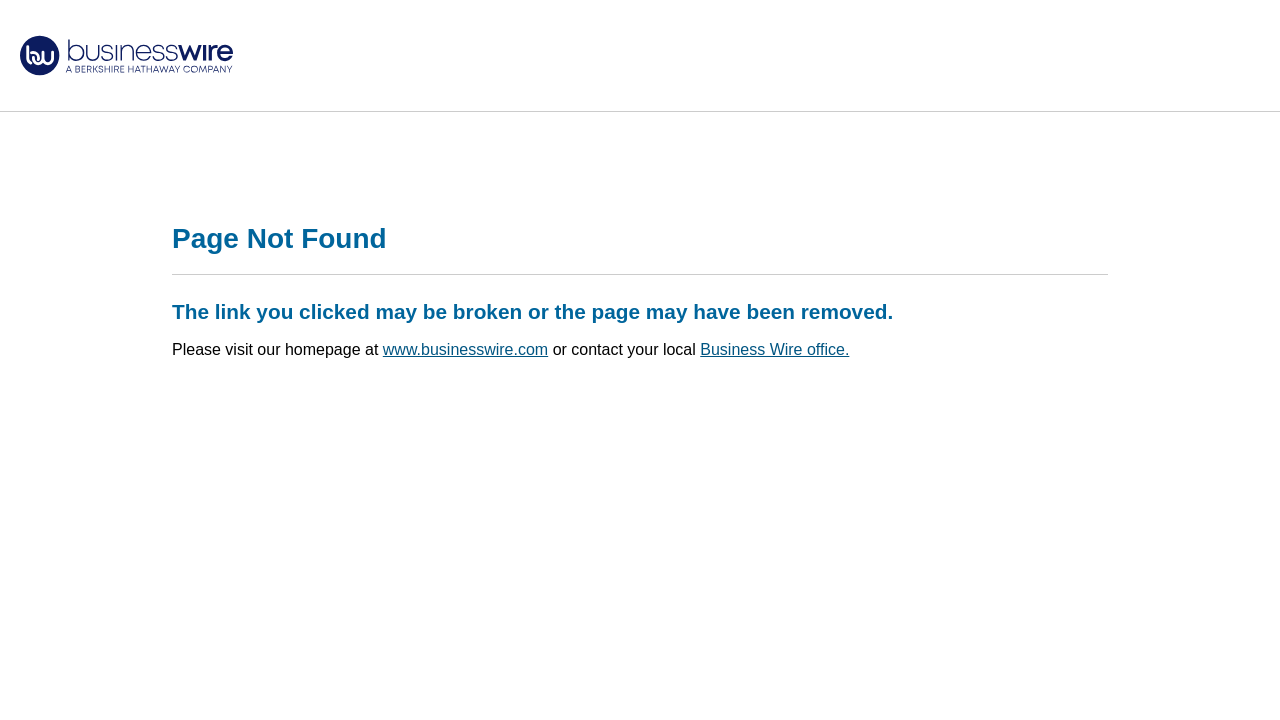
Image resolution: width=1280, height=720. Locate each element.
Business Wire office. (774, 349)
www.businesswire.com (465, 349)
